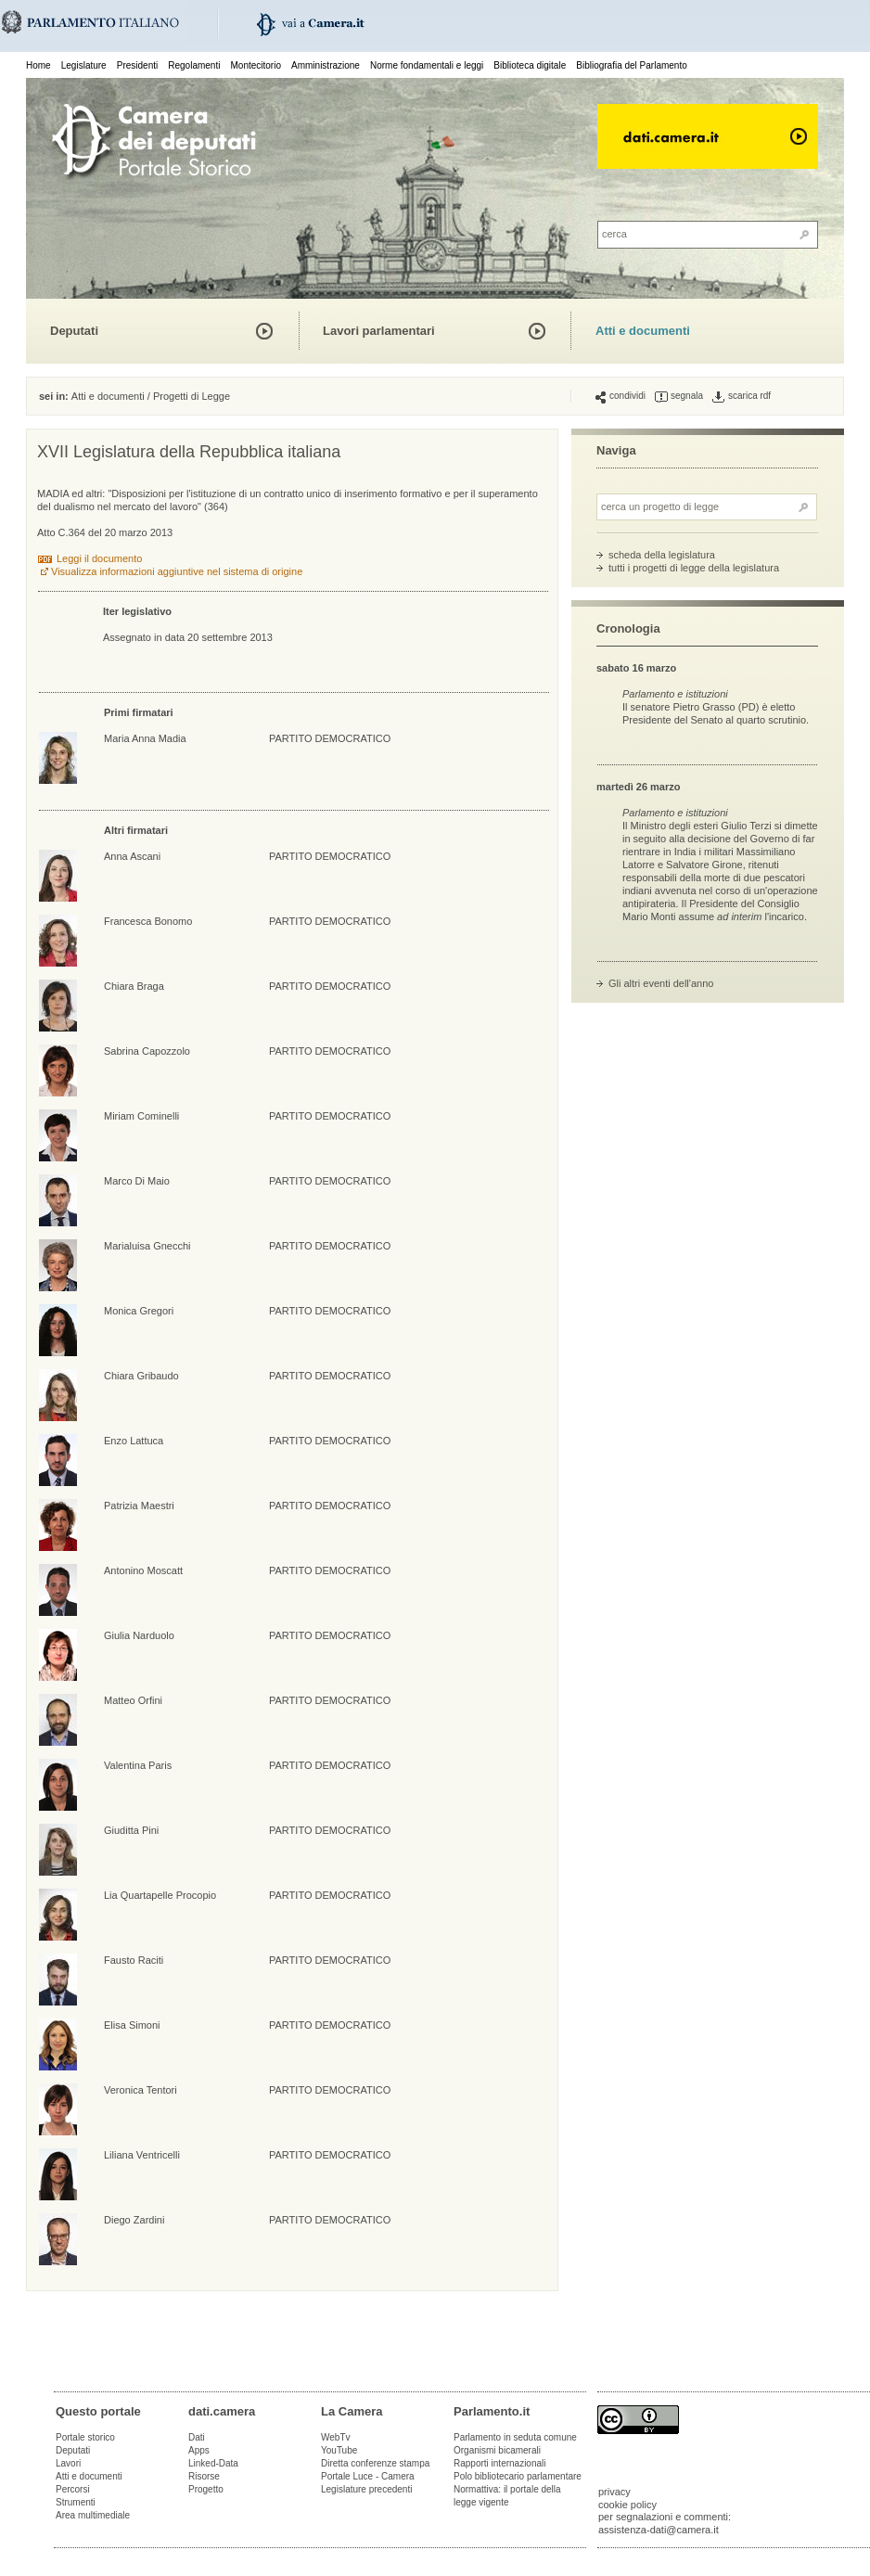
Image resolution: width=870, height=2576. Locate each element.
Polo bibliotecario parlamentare (518, 2476)
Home (38, 65)
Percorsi (73, 2489)
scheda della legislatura (661, 554)
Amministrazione (325, 65)
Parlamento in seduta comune (515, 2437)
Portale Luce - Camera (368, 2476)
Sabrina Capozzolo (147, 1051)
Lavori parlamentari (379, 331)
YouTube (339, 2450)
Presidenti (137, 65)
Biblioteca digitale (529, 65)
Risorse (204, 2476)
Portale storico (85, 2437)
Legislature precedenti (366, 2489)
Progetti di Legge (191, 396)
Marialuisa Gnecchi (147, 1245)
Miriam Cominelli (141, 1115)
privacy (614, 2491)
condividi (620, 396)
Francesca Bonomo (148, 921)
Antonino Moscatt (143, 1570)
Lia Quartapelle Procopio (160, 1895)
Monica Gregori (138, 1310)
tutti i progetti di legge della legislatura (693, 567)
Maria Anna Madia (145, 738)
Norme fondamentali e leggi (426, 65)
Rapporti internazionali (500, 2463)
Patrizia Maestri (139, 1505)
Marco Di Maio (137, 1180)
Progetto (206, 2489)
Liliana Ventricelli (142, 2154)
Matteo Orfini (133, 1700)
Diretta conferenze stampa (375, 2463)
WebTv (336, 2437)
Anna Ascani (132, 856)
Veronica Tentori (140, 2089)
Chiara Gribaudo (141, 1375)
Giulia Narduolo (139, 1635)
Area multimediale (93, 2515)
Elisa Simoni (132, 2025)
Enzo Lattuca (133, 1440)
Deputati (74, 331)
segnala (679, 396)
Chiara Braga (134, 986)
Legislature (84, 65)
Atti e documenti (642, 331)
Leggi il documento (99, 558)
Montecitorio (255, 65)
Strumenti (76, 2502)
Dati (196, 2437)
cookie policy (627, 2504)
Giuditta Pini (131, 1830)
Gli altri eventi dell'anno (660, 983)
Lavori (68, 2463)
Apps (199, 2450)
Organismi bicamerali (497, 2450)
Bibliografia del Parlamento (631, 65)
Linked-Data (213, 2463)
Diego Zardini (134, 2219)
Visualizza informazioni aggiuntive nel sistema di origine (176, 571)
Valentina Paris (138, 1765)
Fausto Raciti (133, 1960)
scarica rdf (741, 396)
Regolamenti (194, 65)
